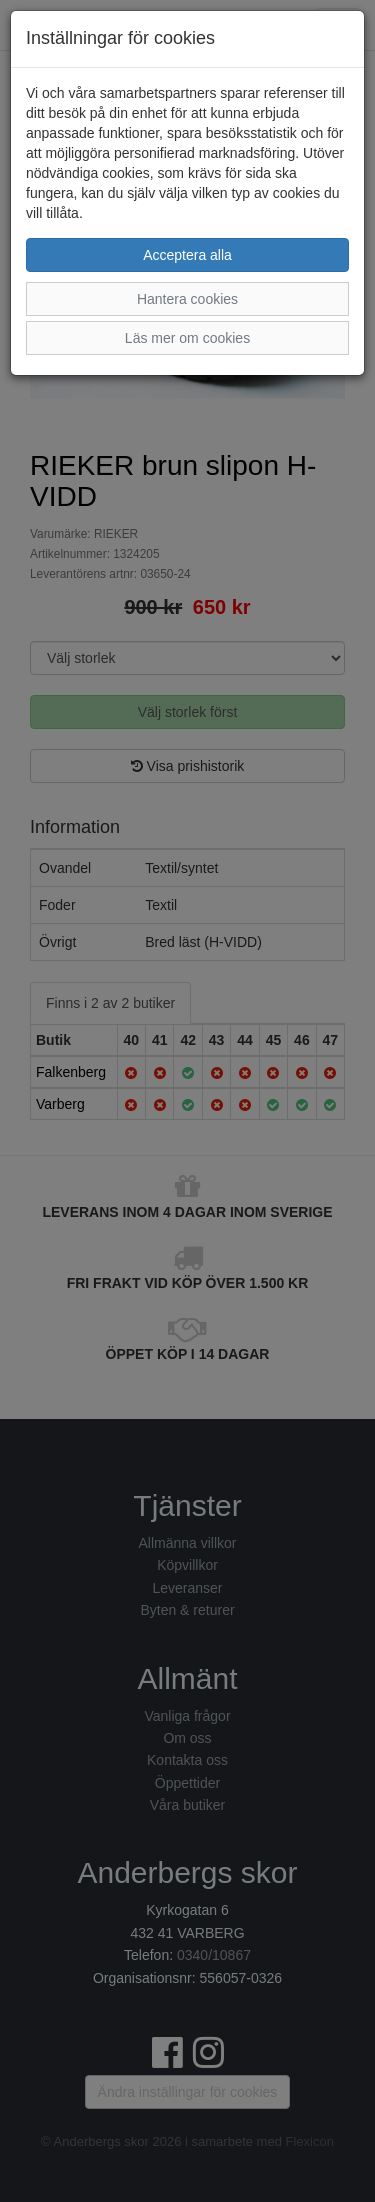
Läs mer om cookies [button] (187, 338)
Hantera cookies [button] (187, 299)
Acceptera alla (187, 255)
